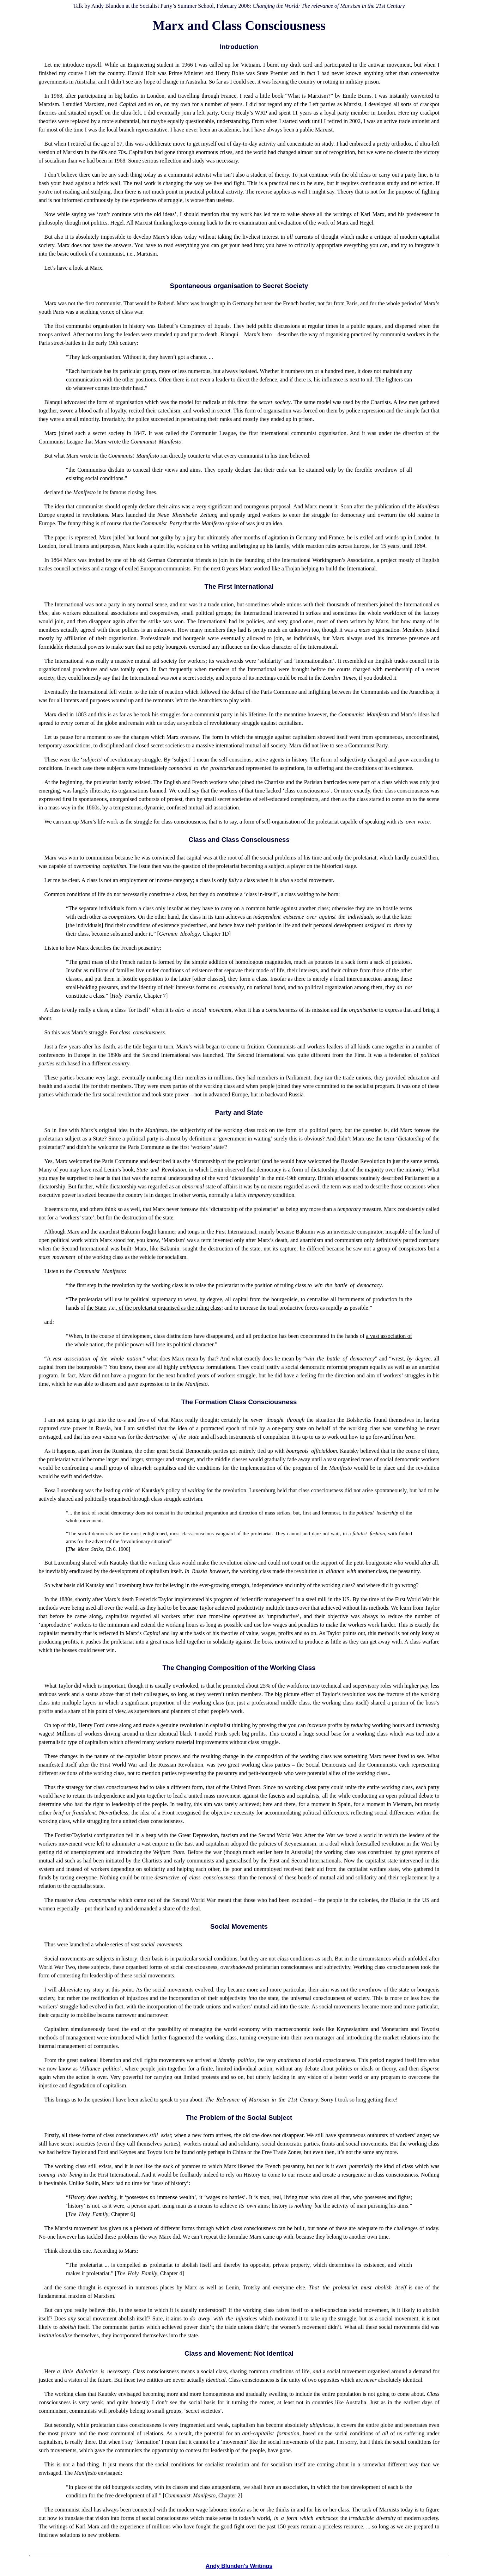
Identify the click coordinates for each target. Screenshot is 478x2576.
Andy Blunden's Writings (239, 2566)
